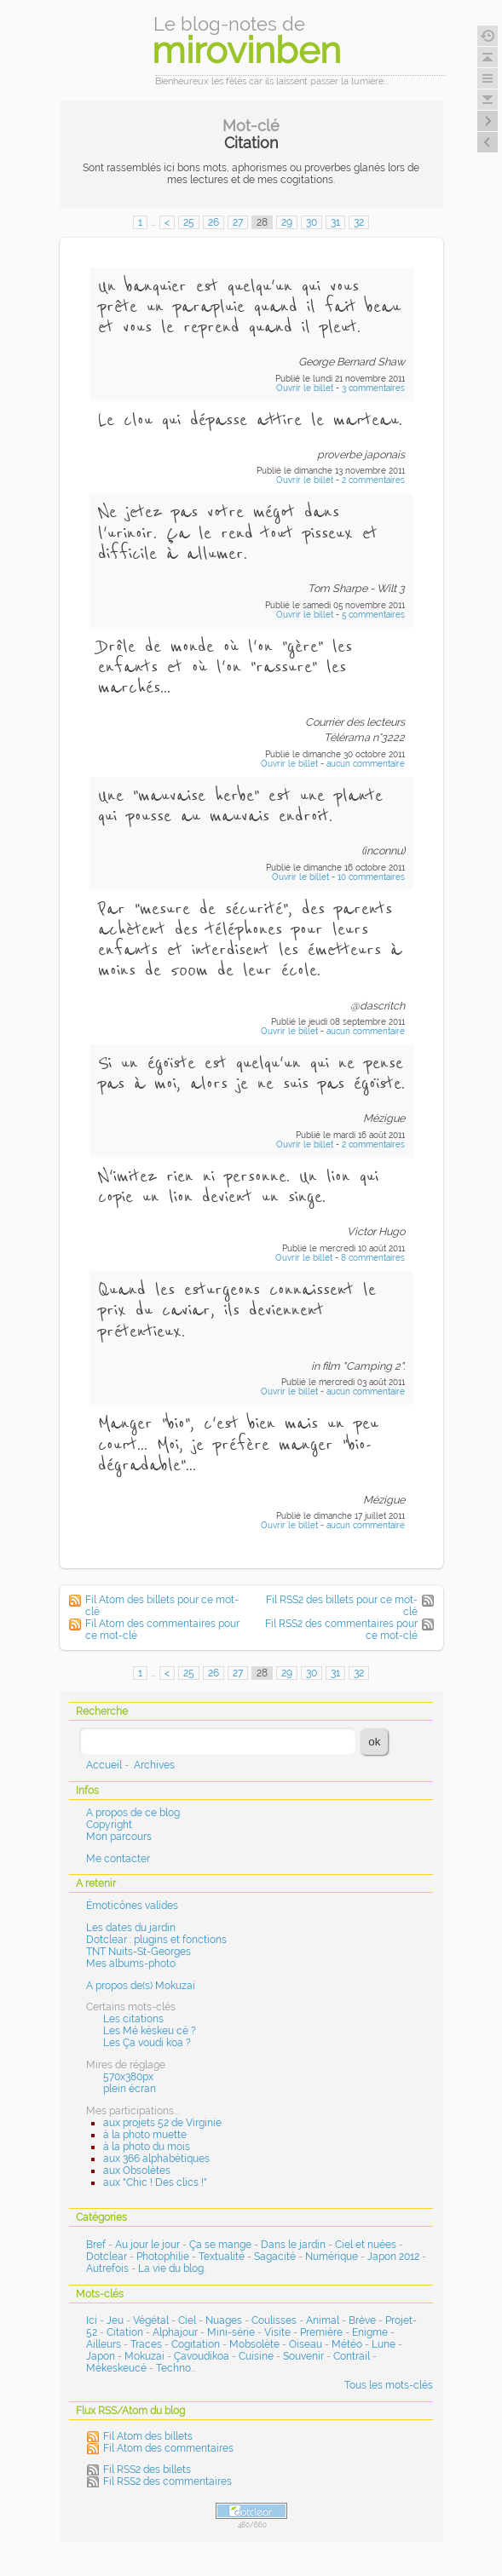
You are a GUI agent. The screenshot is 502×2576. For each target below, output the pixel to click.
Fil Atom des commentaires (168, 2448)
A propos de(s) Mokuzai (140, 1986)
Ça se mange (220, 2245)
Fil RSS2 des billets (147, 2469)
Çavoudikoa (201, 2356)
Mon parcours (119, 1837)
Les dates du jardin (131, 1928)
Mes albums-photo (131, 1963)
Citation (125, 2332)
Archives (154, 1765)
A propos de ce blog (133, 1813)
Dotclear (106, 2257)
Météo (347, 2344)
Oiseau (305, 2344)
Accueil (104, 1765)
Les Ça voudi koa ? (147, 2043)
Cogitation (195, 2344)
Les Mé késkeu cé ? (149, 2031)
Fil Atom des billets (148, 2436)
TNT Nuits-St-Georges (138, 1952)
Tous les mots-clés (388, 2385)
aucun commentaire (365, 763)
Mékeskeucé (116, 2368)
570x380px (128, 2077)
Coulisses (274, 2320)
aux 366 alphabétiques (156, 2159)
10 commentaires (371, 877)
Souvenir (303, 2356)
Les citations (133, 2019)
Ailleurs (103, 2344)
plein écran (129, 2089)
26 (213, 222)
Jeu (115, 2320)
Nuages (223, 2320)
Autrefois (107, 2268)
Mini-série (231, 2332)
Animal (322, 2320)
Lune (383, 2344)
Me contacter (118, 1859)
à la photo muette (145, 2135)
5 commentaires (373, 614)
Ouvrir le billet (306, 388)
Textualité (222, 2257)
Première (321, 2332)
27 (238, 222)
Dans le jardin (293, 2245)
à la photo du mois (146, 2147)
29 (286, 222)
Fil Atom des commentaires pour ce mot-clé (162, 1630)
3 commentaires (373, 388)
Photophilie (162, 2257)
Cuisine (256, 2356)
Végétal (151, 2320)
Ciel (187, 2320)
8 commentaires (373, 1257)
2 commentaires (373, 480)
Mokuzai (144, 2356)
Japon (100, 2356)
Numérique (331, 2257)
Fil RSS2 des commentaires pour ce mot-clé (341, 1630)
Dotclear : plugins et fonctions (156, 1940)
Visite (277, 2332)
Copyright (109, 1825)
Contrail (351, 2356)
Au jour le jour (147, 2245)
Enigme (370, 2332)
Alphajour (175, 2332)
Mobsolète (254, 2344)
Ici (91, 2320)
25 (188, 222)
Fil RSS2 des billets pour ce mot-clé (342, 1606)
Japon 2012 (393, 2257)
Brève (362, 2320)
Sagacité (275, 2257)
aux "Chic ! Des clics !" (155, 2182)
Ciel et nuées (365, 2245)
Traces (146, 2344)
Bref (96, 2245)
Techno (173, 2368)
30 (311, 222)
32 (359, 222)
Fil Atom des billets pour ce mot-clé (162, 1606)
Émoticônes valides (132, 1906)
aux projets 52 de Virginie (162, 2123)
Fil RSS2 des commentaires (167, 2481)
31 (335, 222)
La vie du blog (171, 2268)
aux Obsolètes (136, 2170)
